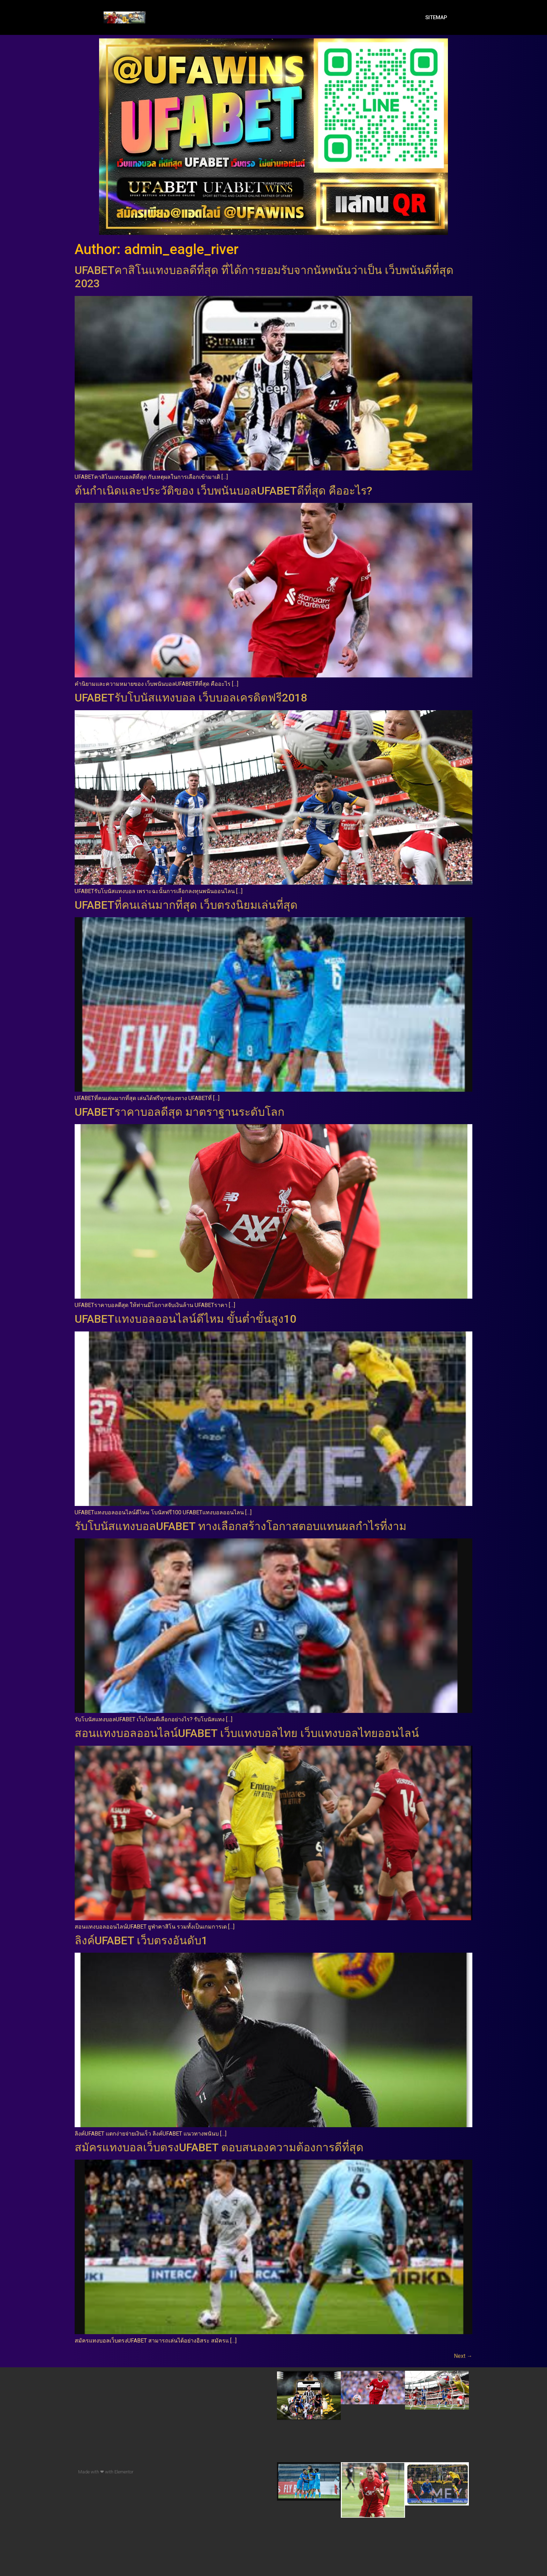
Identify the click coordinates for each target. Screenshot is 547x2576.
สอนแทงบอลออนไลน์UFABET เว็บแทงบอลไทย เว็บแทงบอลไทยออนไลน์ (247, 1733)
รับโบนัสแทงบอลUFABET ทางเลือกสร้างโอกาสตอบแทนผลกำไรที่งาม (240, 1526)
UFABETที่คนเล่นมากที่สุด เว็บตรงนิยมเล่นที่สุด (186, 905)
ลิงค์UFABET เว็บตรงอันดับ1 (141, 1940)
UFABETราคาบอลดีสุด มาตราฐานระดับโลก (179, 1112)
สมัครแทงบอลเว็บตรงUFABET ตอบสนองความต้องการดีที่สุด (219, 2147)
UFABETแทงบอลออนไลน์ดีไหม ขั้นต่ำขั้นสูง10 (185, 1319)
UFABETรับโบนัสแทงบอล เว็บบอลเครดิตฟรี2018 (191, 697)
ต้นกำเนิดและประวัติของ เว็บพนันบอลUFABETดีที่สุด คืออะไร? (223, 490)
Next (463, 2356)
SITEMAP (436, 17)
